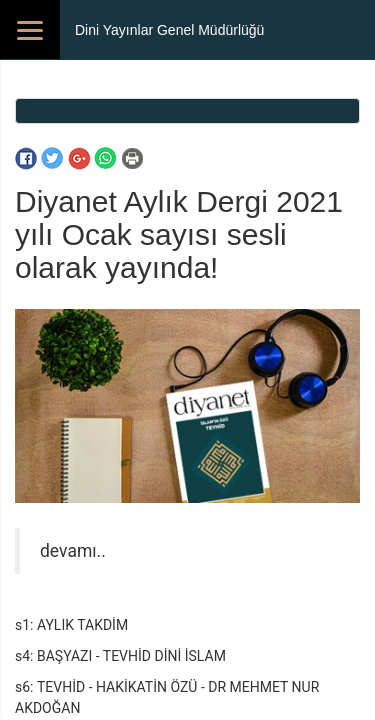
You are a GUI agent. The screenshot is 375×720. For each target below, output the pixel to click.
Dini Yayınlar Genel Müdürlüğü (169, 30)
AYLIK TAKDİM (82, 625)
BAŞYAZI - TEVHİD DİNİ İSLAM (131, 656)
